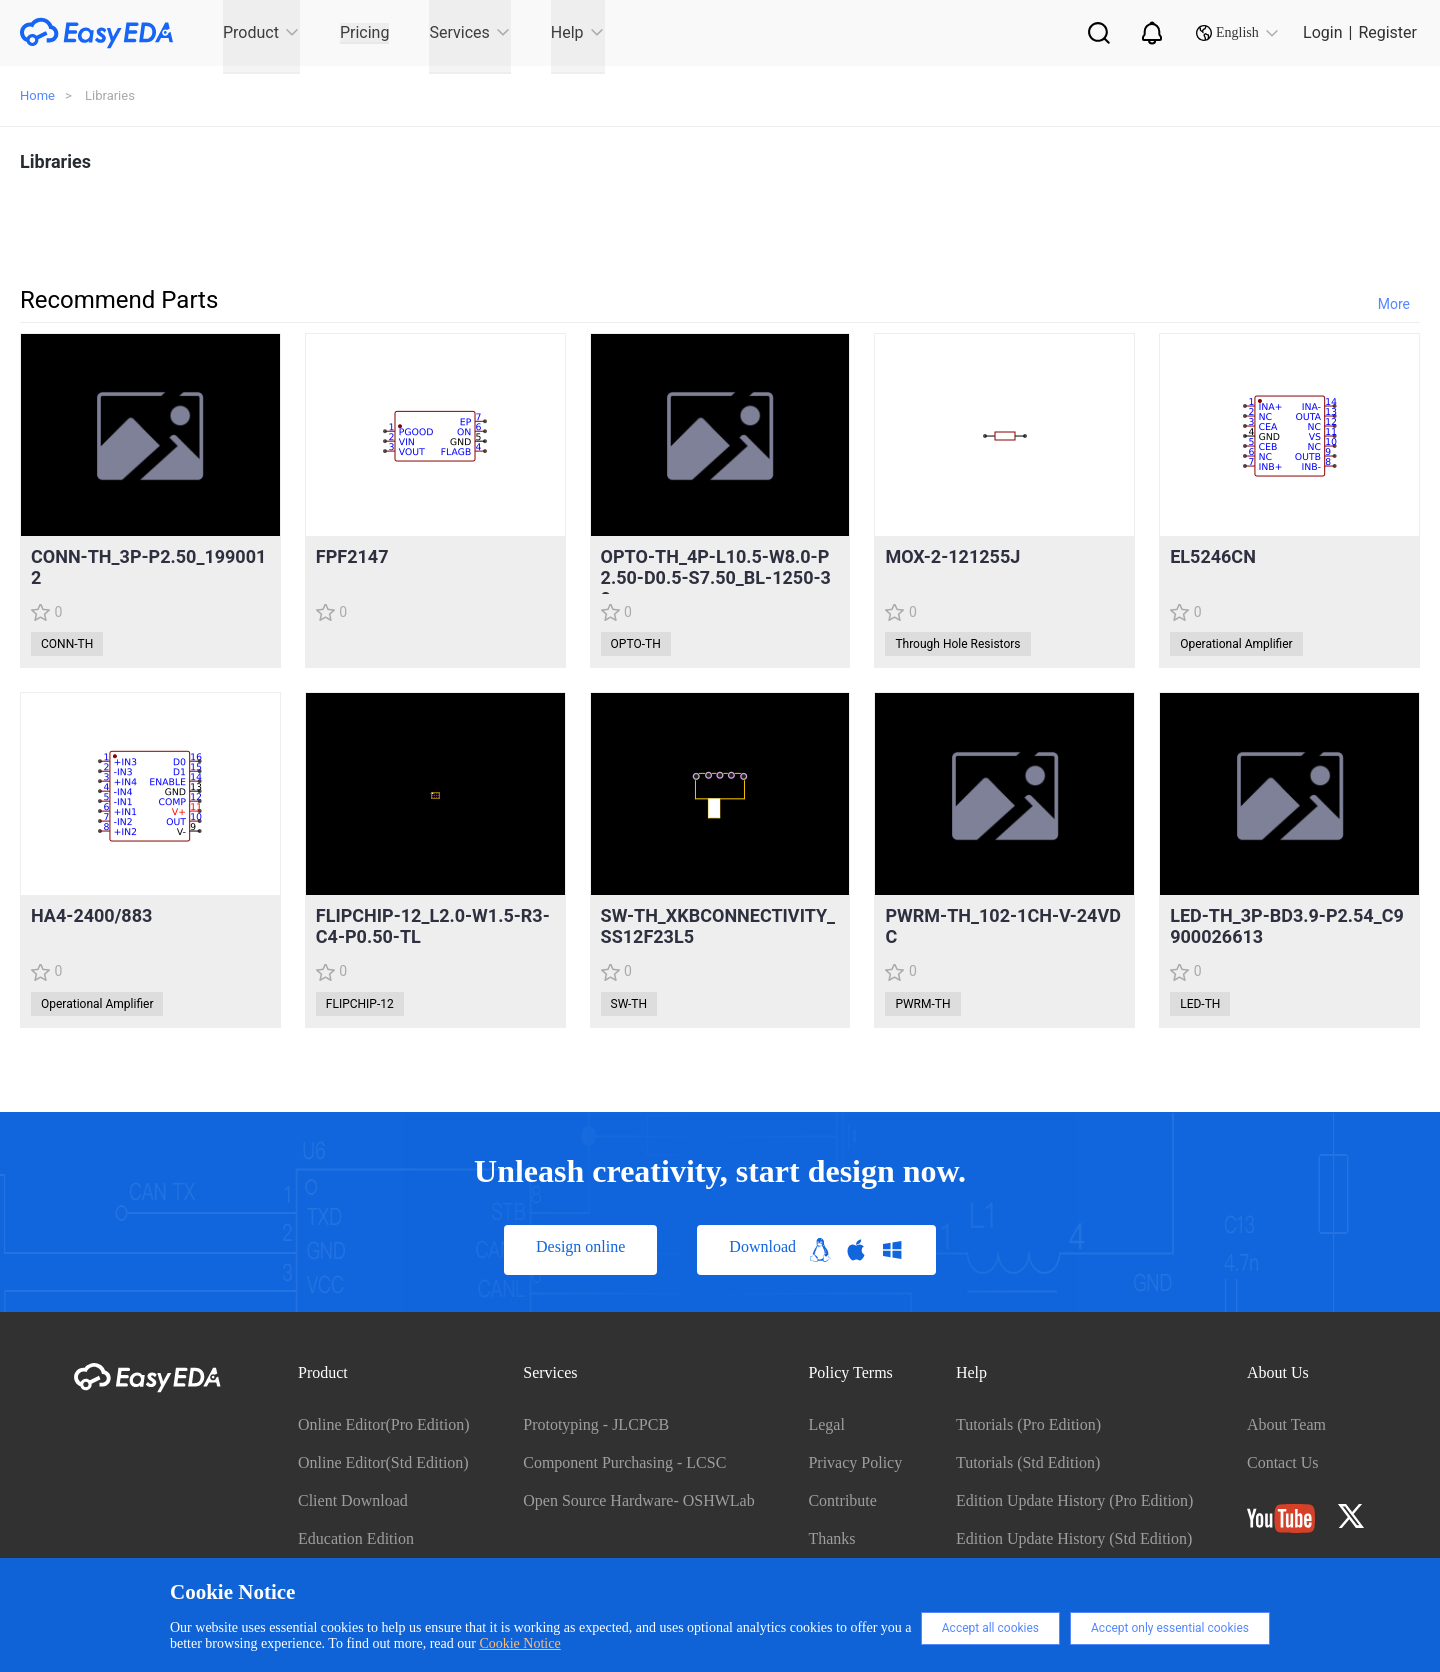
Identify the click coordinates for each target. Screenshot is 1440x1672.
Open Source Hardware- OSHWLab (638, 1500)
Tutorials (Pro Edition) (1028, 1424)
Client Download (353, 1500)
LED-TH (1200, 1004)
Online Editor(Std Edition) (383, 1462)
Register (1387, 32)
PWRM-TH (922, 1004)
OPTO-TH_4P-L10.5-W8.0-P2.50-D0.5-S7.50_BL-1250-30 (716, 577)
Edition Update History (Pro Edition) (1074, 1500)
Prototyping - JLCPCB (596, 1424)
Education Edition (356, 1538)
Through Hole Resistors (957, 644)
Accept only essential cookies (1170, 1628)
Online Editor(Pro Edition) (384, 1424)
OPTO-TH (636, 644)
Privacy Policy (855, 1462)
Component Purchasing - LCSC (624, 1462)
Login (1322, 32)
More (1394, 304)
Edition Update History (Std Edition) (1074, 1538)
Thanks (831, 1538)
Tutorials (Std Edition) (1028, 1462)
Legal (826, 1424)
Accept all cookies (990, 1628)
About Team (1286, 1424)
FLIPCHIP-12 (360, 1004)
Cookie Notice (519, 1643)
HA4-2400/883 (91, 915)
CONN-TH (67, 644)
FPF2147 (352, 556)
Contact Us (1283, 1462)
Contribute (842, 1500)
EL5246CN (1213, 556)
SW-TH (629, 1004)
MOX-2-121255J (952, 556)
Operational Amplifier (1236, 644)
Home (37, 95)
